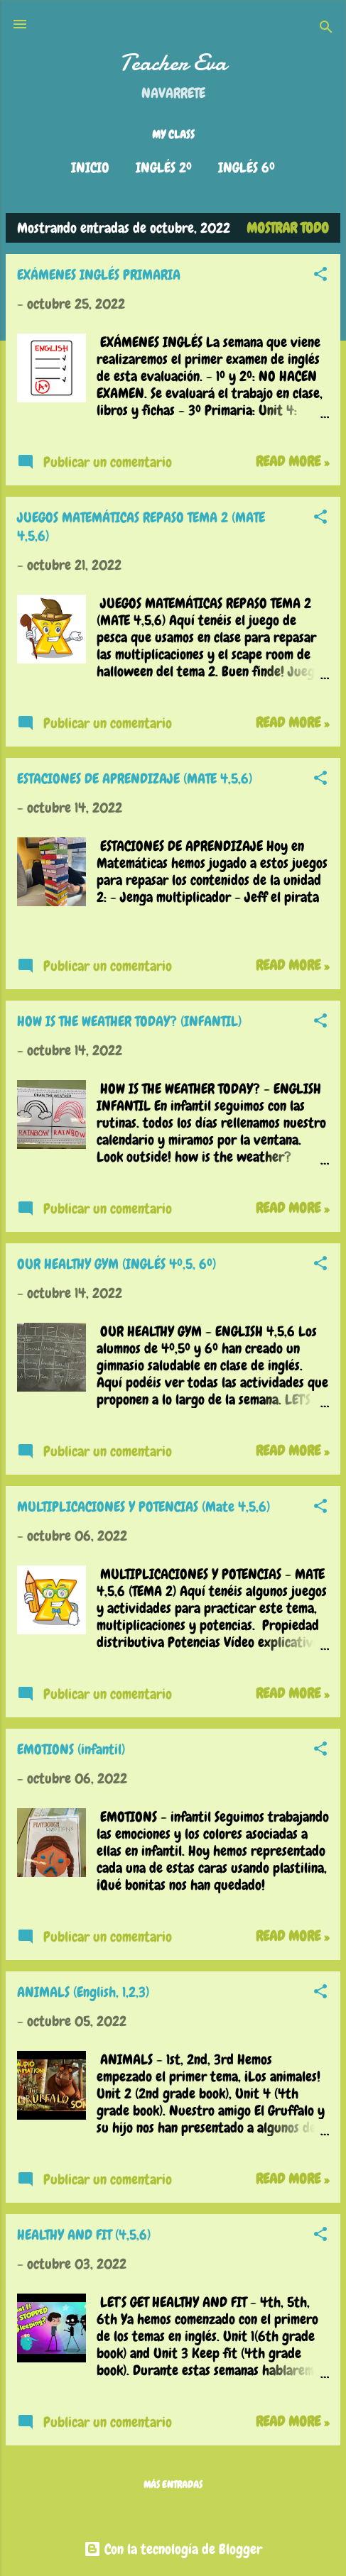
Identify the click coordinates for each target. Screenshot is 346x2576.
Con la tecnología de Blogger (173, 2549)
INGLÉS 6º (246, 167)
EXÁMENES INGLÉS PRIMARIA (98, 274)
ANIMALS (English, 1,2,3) (83, 1992)
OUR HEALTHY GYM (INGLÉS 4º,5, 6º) (116, 1264)
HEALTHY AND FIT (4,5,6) (84, 2234)
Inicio (90, 167)
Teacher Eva (173, 63)
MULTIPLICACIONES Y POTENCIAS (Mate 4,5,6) (143, 1506)
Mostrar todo (288, 228)
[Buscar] (326, 28)
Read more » (292, 461)
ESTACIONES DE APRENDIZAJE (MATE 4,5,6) (134, 778)
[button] (320, 275)
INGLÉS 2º (164, 167)
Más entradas (173, 2484)
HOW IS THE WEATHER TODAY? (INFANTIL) (129, 1021)
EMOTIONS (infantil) (71, 1749)
